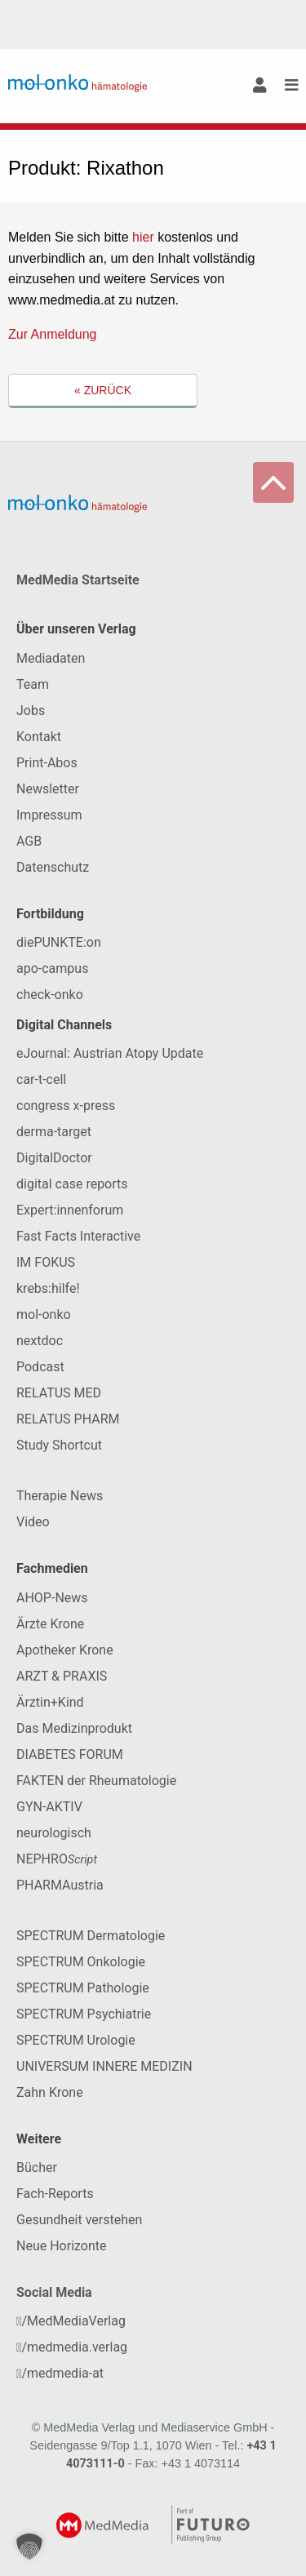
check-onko (49, 994)
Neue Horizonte (61, 2246)
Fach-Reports (55, 2193)
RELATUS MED (58, 1393)
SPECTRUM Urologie (75, 2040)
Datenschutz (52, 867)
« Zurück (102, 390)
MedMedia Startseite (78, 580)
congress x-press (65, 1105)
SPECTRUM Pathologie (82, 1988)
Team (32, 684)
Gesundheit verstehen (79, 2219)
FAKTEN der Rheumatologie (96, 1780)
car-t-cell (41, 1079)
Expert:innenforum (69, 1210)
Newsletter (47, 789)
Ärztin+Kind (50, 1702)
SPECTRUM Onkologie (80, 1962)
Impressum (49, 815)
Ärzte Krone (50, 1624)
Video (33, 1522)
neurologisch (53, 1833)
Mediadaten (50, 658)
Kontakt (38, 736)
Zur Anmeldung (52, 334)
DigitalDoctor (54, 1158)
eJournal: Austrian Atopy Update (109, 1053)
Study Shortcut (59, 1445)
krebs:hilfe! (48, 1288)
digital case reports (72, 1184)
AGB (29, 841)
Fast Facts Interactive (78, 1236)
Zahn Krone (49, 2092)
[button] (29, 2546)
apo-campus (52, 968)
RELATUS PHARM (67, 1419)
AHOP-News (52, 1598)
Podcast (40, 1367)
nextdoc (39, 1340)
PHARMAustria (60, 1885)
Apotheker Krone (64, 1650)
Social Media (54, 2292)
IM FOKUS (45, 1262)
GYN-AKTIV (49, 1806)
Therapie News (59, 1495)
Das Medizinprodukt (74, 1728)
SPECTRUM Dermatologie (90, 1935)
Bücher (36, 2167)
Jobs (30, 710)
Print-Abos (47, 763)
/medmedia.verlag (71, 2347)
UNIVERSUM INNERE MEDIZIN (104, 2066)
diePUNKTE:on (58, 942)
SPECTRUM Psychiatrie (83, 2014)
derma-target (53, 1131)
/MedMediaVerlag (71, 2321)
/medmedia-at (60, 2373)
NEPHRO (56, 1859)
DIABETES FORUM (69, 1754)
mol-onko (43, 1314)
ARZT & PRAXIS (61, 1676)
